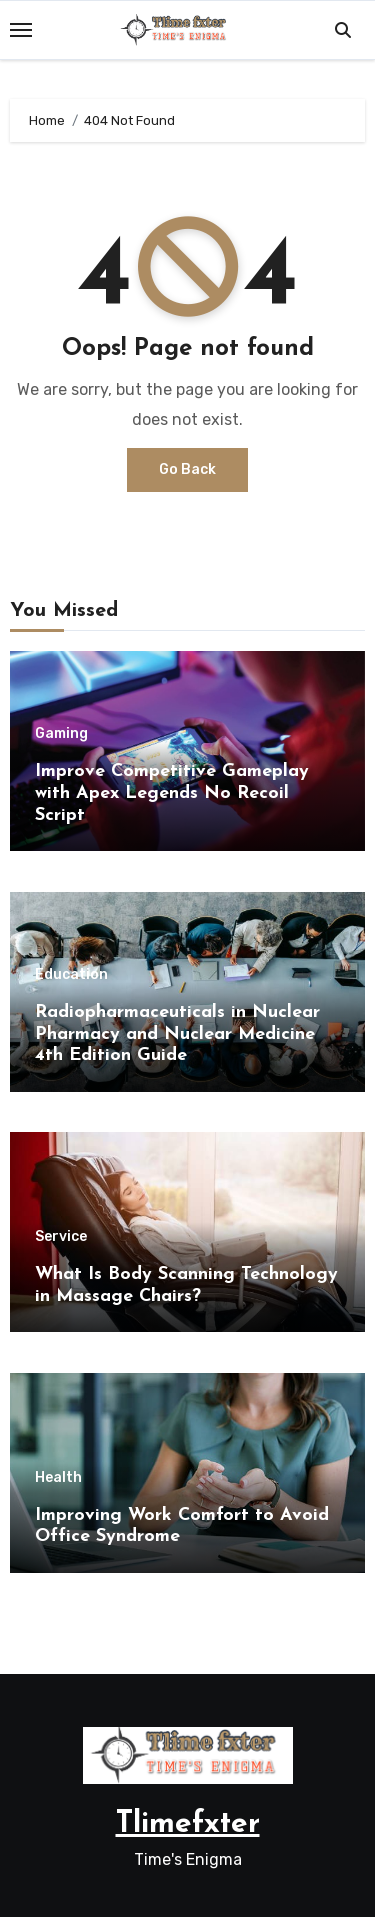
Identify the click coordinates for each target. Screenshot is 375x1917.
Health (58, 1478)
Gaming (61, 734)
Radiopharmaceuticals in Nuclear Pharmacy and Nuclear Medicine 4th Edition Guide (177, 1034)
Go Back (187, 469)
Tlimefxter (188, 1824)
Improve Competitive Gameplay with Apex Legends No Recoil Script (172, 793)
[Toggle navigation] (21, 30)
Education (71, 975)
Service (61, 1237)
